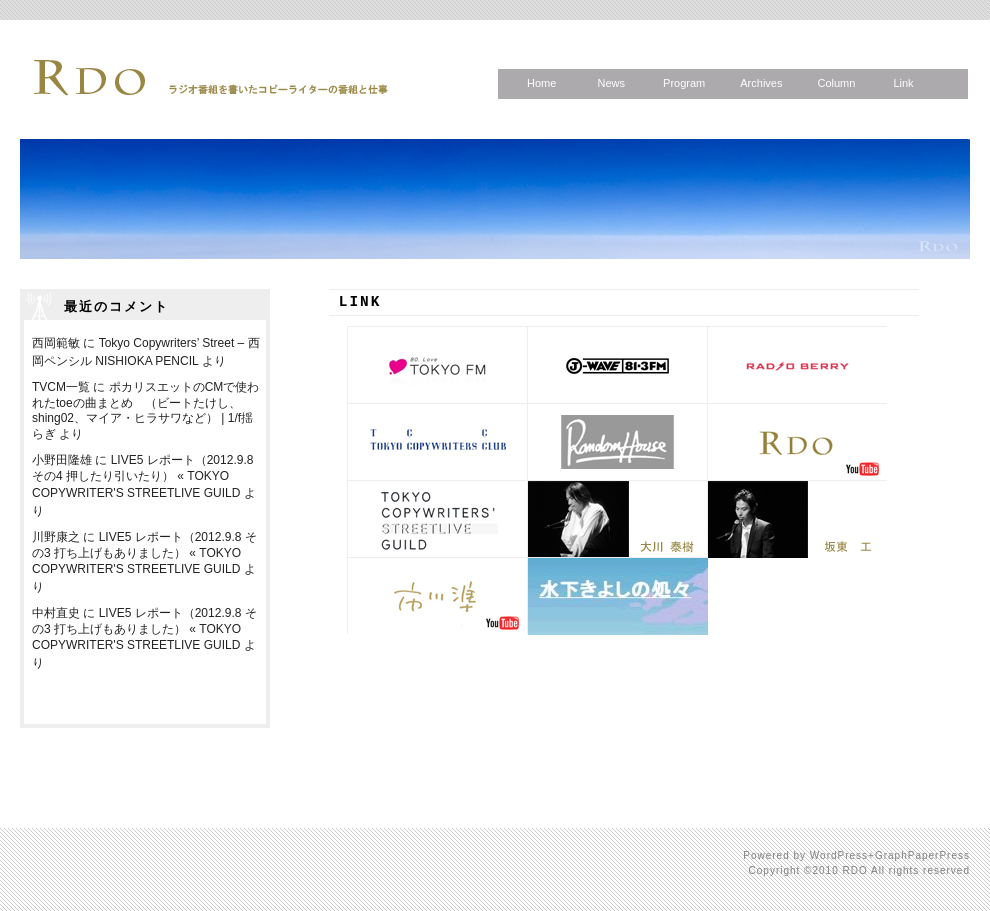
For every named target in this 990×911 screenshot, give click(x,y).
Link (903, 83)
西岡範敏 (56, 343)
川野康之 (56, 537)
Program (684, 83)
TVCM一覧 (61, 387)
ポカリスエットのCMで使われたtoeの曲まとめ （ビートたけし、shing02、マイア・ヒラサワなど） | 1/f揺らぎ (145, 410)
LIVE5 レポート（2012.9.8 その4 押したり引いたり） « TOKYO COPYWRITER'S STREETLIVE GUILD (142, 476)
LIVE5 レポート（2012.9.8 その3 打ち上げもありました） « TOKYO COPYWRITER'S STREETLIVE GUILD (144, 553)
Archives (761, 83)
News (611, 83)
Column (836, 83)
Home (541, 83)
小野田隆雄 (62, 460)
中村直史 (56, 613)
